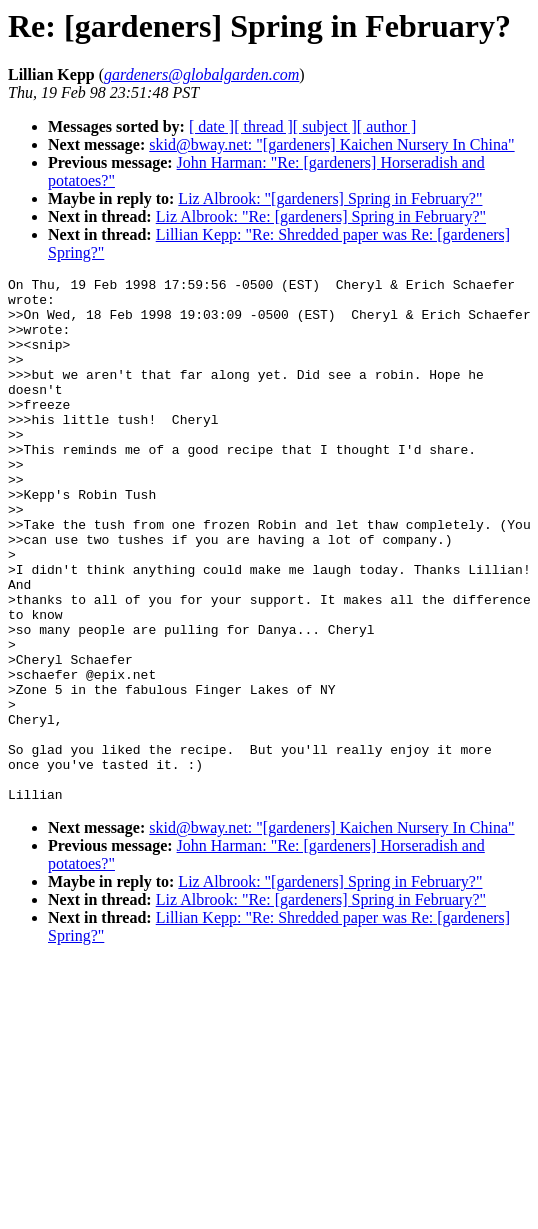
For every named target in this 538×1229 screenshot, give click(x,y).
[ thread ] (263, 126)
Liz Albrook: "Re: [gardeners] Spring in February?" (321, 216)
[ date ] (211, 126)
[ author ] (387, 126)
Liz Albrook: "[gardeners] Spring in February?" (330, 198)
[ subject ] (325, 126)
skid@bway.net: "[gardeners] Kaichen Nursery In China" (331, 144)
